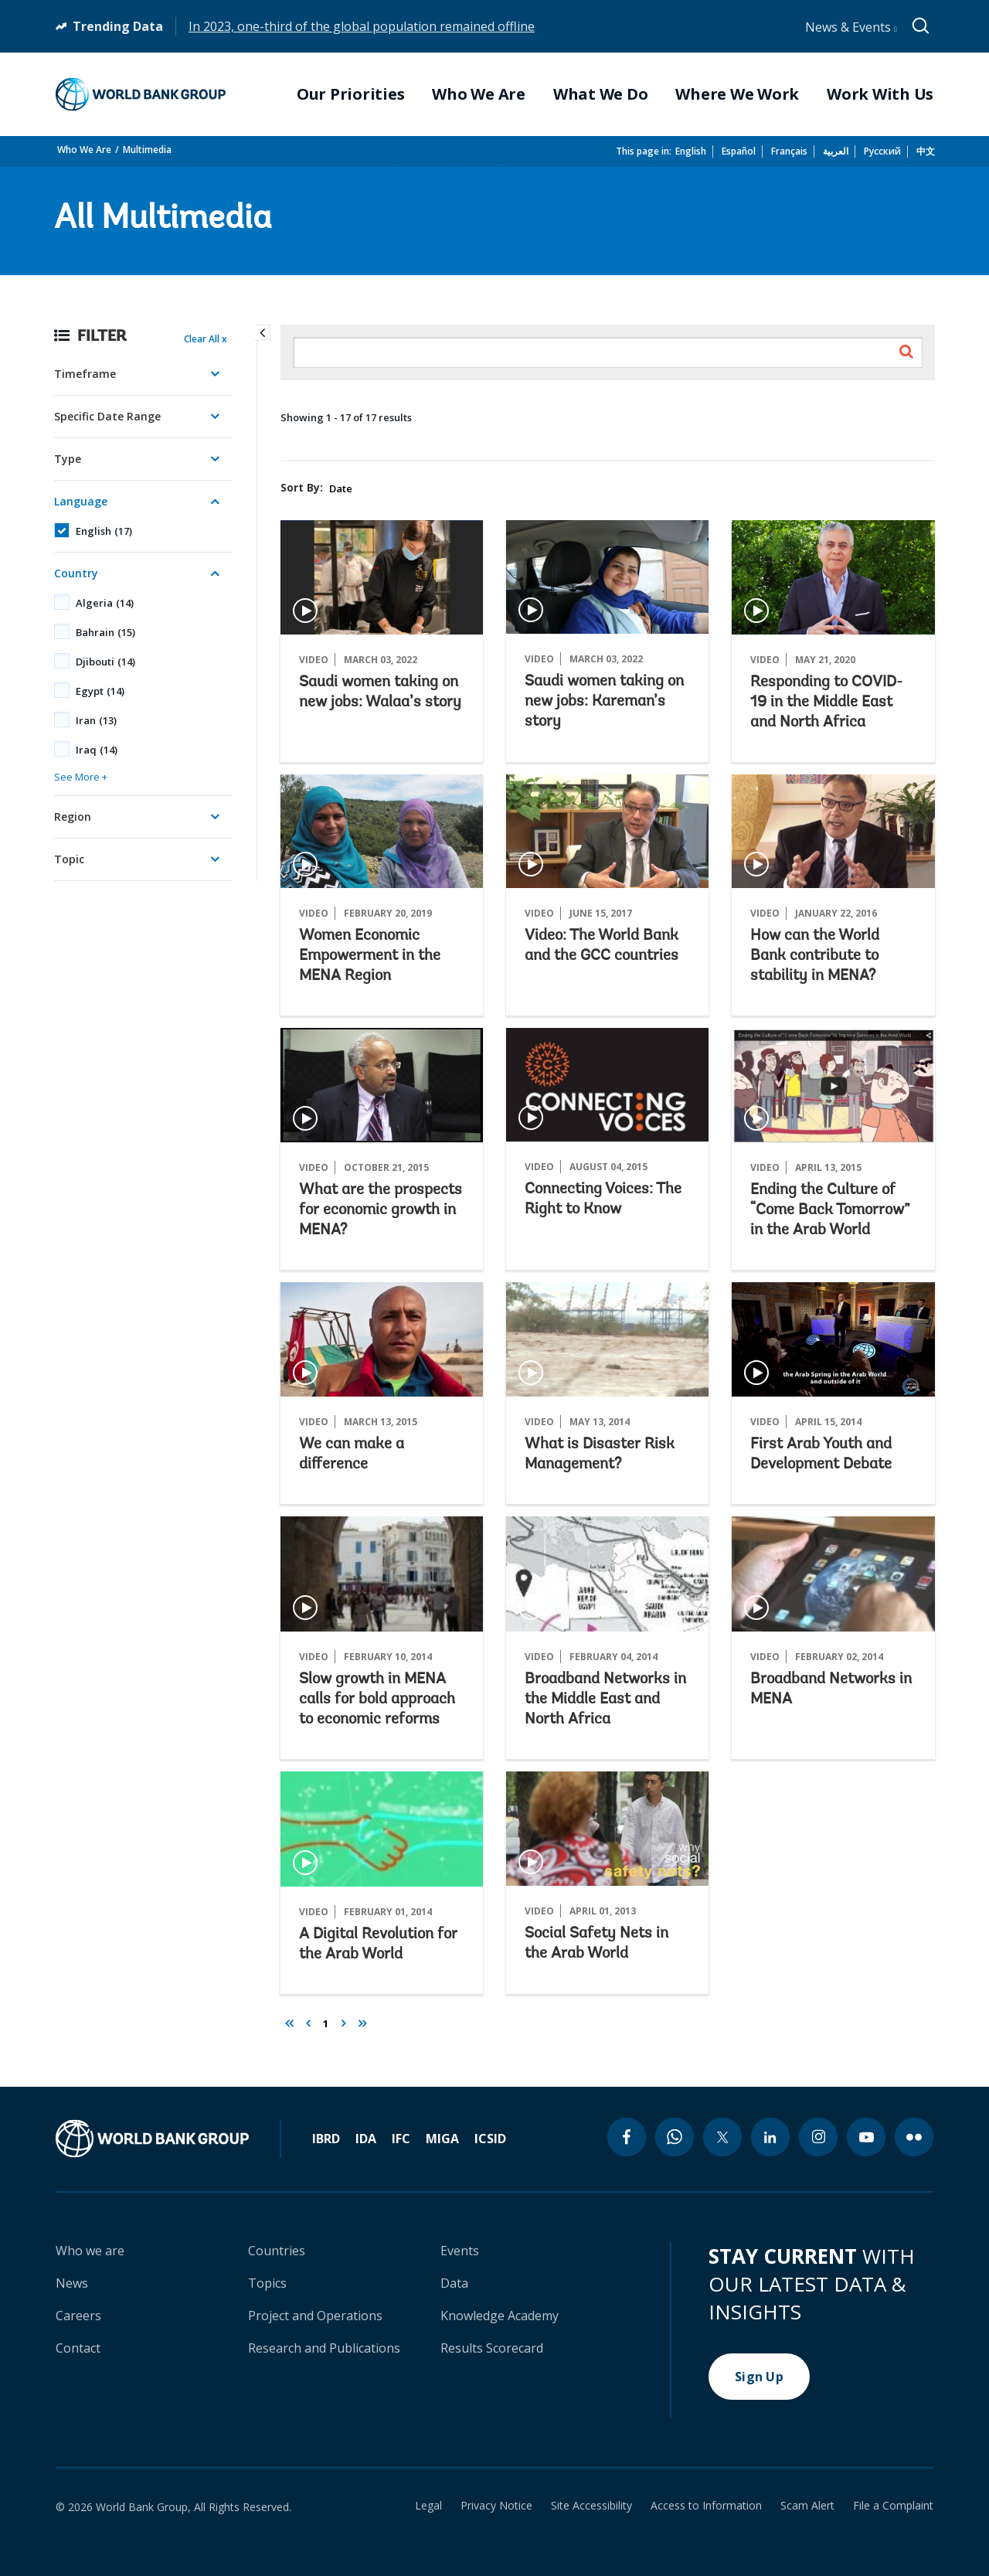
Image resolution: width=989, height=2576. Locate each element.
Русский (882, 151)
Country (76, 573)
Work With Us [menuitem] (880, 94)
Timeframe (85, 373)
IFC (401, 2139)
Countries (276, 2250)
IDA (365, 2139)
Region (72, 816)
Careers (78, 2315)
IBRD (326, 2139)
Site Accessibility (591, 2505)
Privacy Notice (496, 2505)
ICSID (490, 2139)
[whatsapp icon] (674, 2137)
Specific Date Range (107, 416)
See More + (80, 777)
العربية (835, 151)
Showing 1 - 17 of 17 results (346, 417)
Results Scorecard (491, 2348)
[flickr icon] (914, 2137)
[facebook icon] (626, 2137)
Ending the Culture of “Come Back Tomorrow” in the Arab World (830, 1210)
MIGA (442, 2139)
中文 (925, 151)
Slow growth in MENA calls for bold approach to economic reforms (377, 1699)
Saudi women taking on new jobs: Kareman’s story (604, 702)
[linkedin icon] (770, 2137)
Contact (78, 2348)
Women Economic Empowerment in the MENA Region (369, 956)
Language (80, 501)
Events (459, 2250)
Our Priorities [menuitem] (351, 94)
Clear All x (205, 338)
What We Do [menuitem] (600, 94)
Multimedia (147, 149)
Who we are (90, 2250)
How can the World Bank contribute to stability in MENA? (814, 956)
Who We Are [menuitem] (478, 94)
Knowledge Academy (499, 2315)
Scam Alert (807, 2505)
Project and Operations (315, 2315)
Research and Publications (324, 2348)
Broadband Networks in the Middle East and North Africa (605, 1699)
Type (67, 458)
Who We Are (84, 149)
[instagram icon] (818, 2137)
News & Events (851, 27)
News (72, 2283)
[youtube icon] (866, 2137)
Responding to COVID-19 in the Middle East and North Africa (826, 702)
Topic (69, 859)
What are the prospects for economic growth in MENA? (380, 1210)
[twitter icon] (722, 2137)
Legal (428, 2505)
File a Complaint (893, 2505)
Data (454, 2283)
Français (789, 151)
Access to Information (706, 2505)
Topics (267, 2283)
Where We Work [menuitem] (737, 94)
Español (739, 151)
